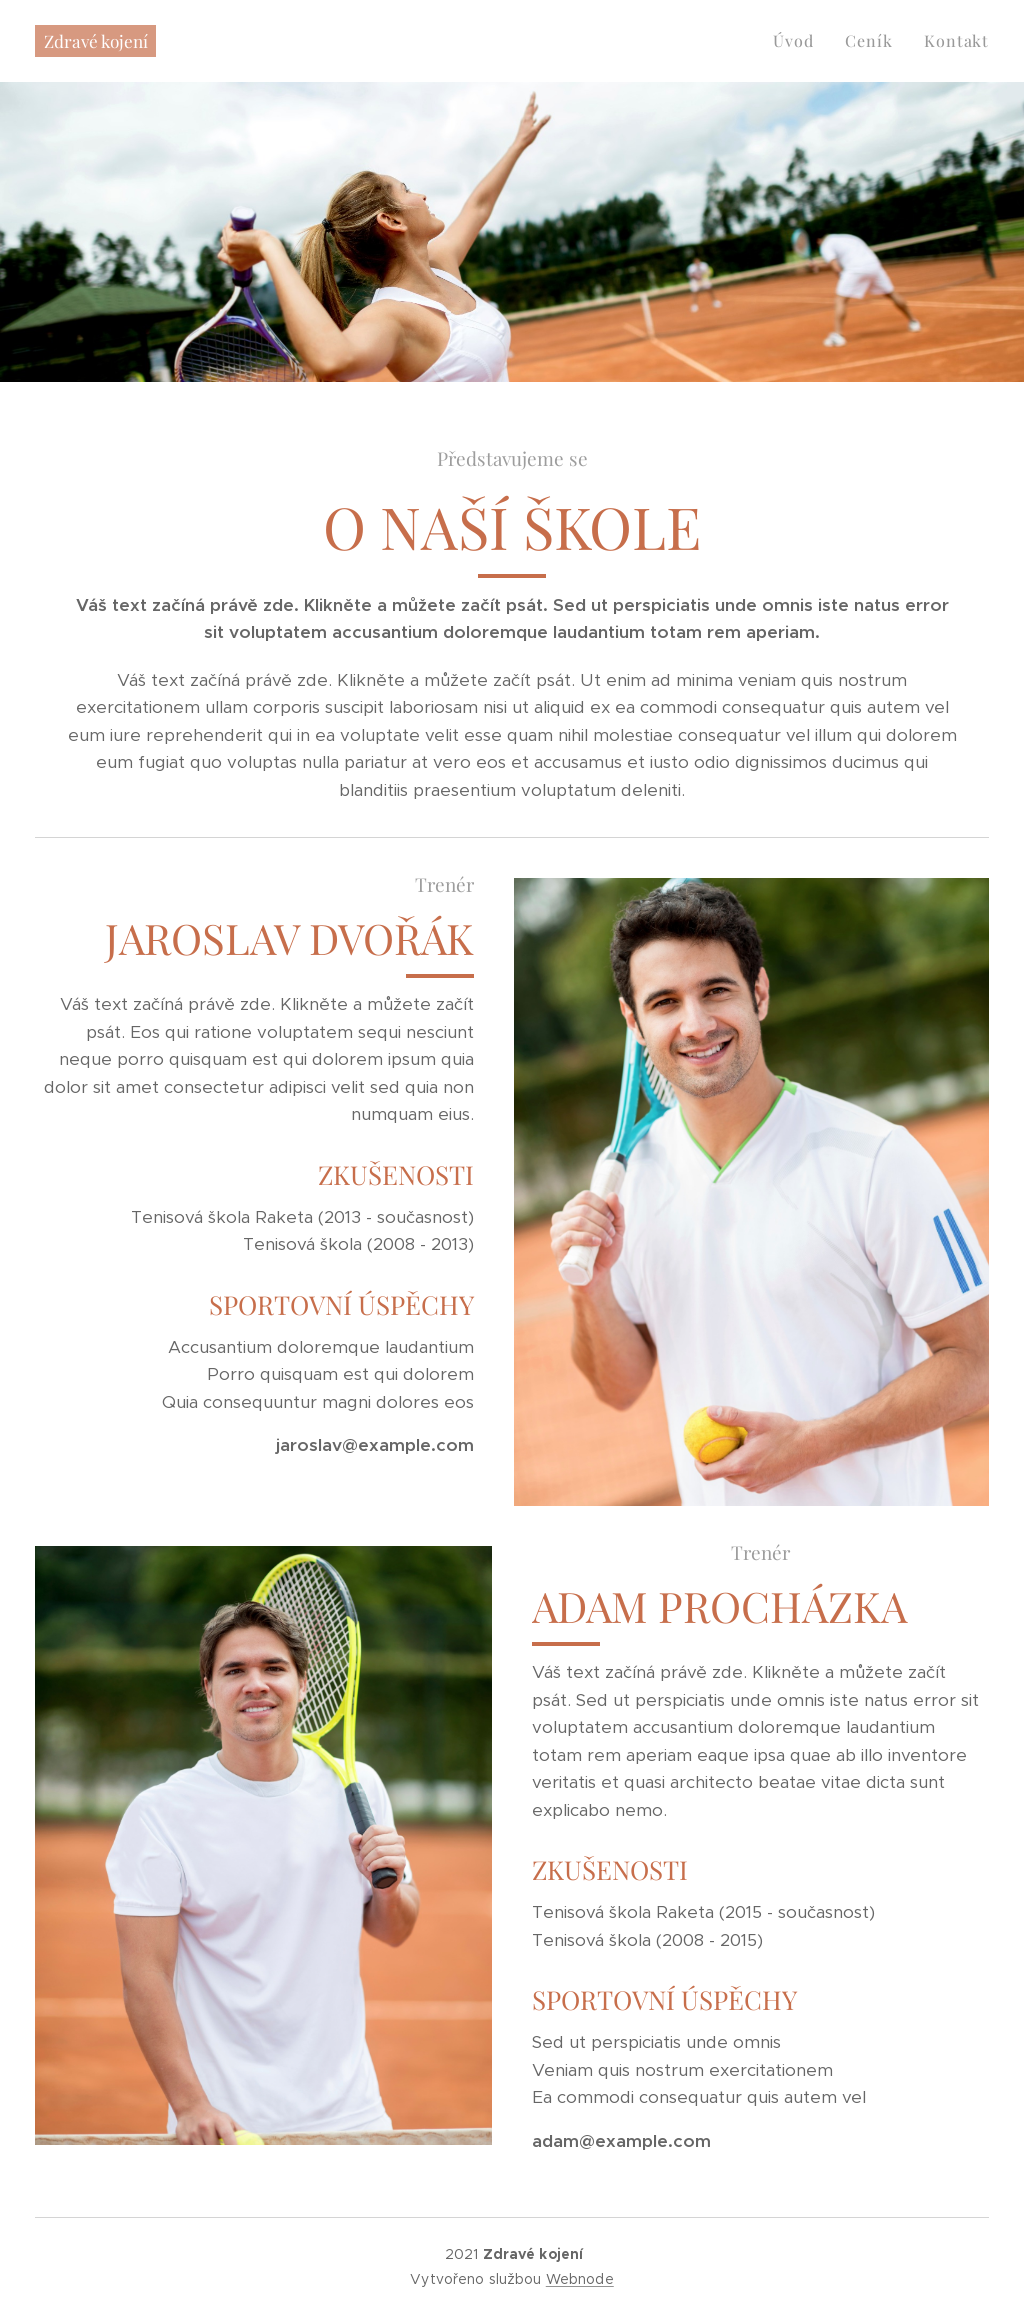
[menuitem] (798, 41)
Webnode (580, 2279)
